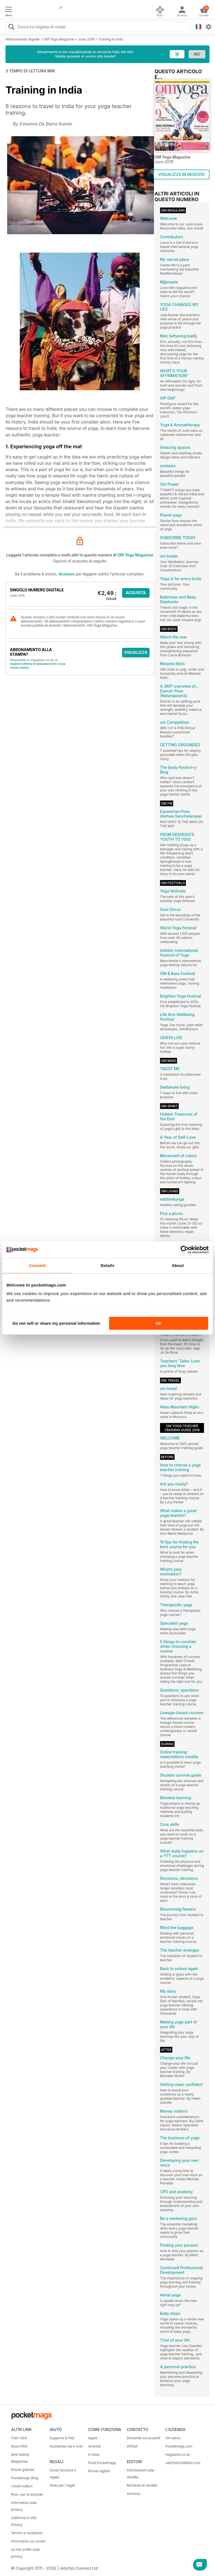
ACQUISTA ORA (136, 594)
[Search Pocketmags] (11, 27)
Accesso (67, 574)
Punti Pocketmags (102, 2463)
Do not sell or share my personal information (56, 1323)
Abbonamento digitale (22, 39)
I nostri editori (21, 2486)
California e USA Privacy (24, 2521)
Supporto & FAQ (61, 2438)
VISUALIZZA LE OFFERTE (136, 653)
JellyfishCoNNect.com (183, 2463)
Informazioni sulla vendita (140, 2473)
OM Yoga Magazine (59, 39)
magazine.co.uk (178, 2454)
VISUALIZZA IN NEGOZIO (181, 174)
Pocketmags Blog (24, 2478)
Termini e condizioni (26, 2533)
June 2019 (86, 39)
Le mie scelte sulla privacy (25, 2552)
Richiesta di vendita (142, 2485)
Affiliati (132, 2446)
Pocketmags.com (179, 2446)
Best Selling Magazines (20, 2457)
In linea (93, 2454)
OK (159, 1323)
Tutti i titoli (19, 2438)
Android (94, 2446)
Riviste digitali (99, 2471)
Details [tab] (107, 1265)
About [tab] (178, 1265)
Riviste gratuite (22, 2470)
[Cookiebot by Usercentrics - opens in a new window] (185, 1249)
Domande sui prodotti (143, 2438)
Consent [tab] (37, 1265)
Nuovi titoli (19, 2446)
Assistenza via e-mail (65, 2446)
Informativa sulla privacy (24, 2506)
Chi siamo (173, 2438)
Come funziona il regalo (62, 2473)
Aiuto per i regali (62, 2485)
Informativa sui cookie (28, 2541)
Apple (92, 2438)
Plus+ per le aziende (27, 2494)
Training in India (110, 39)
